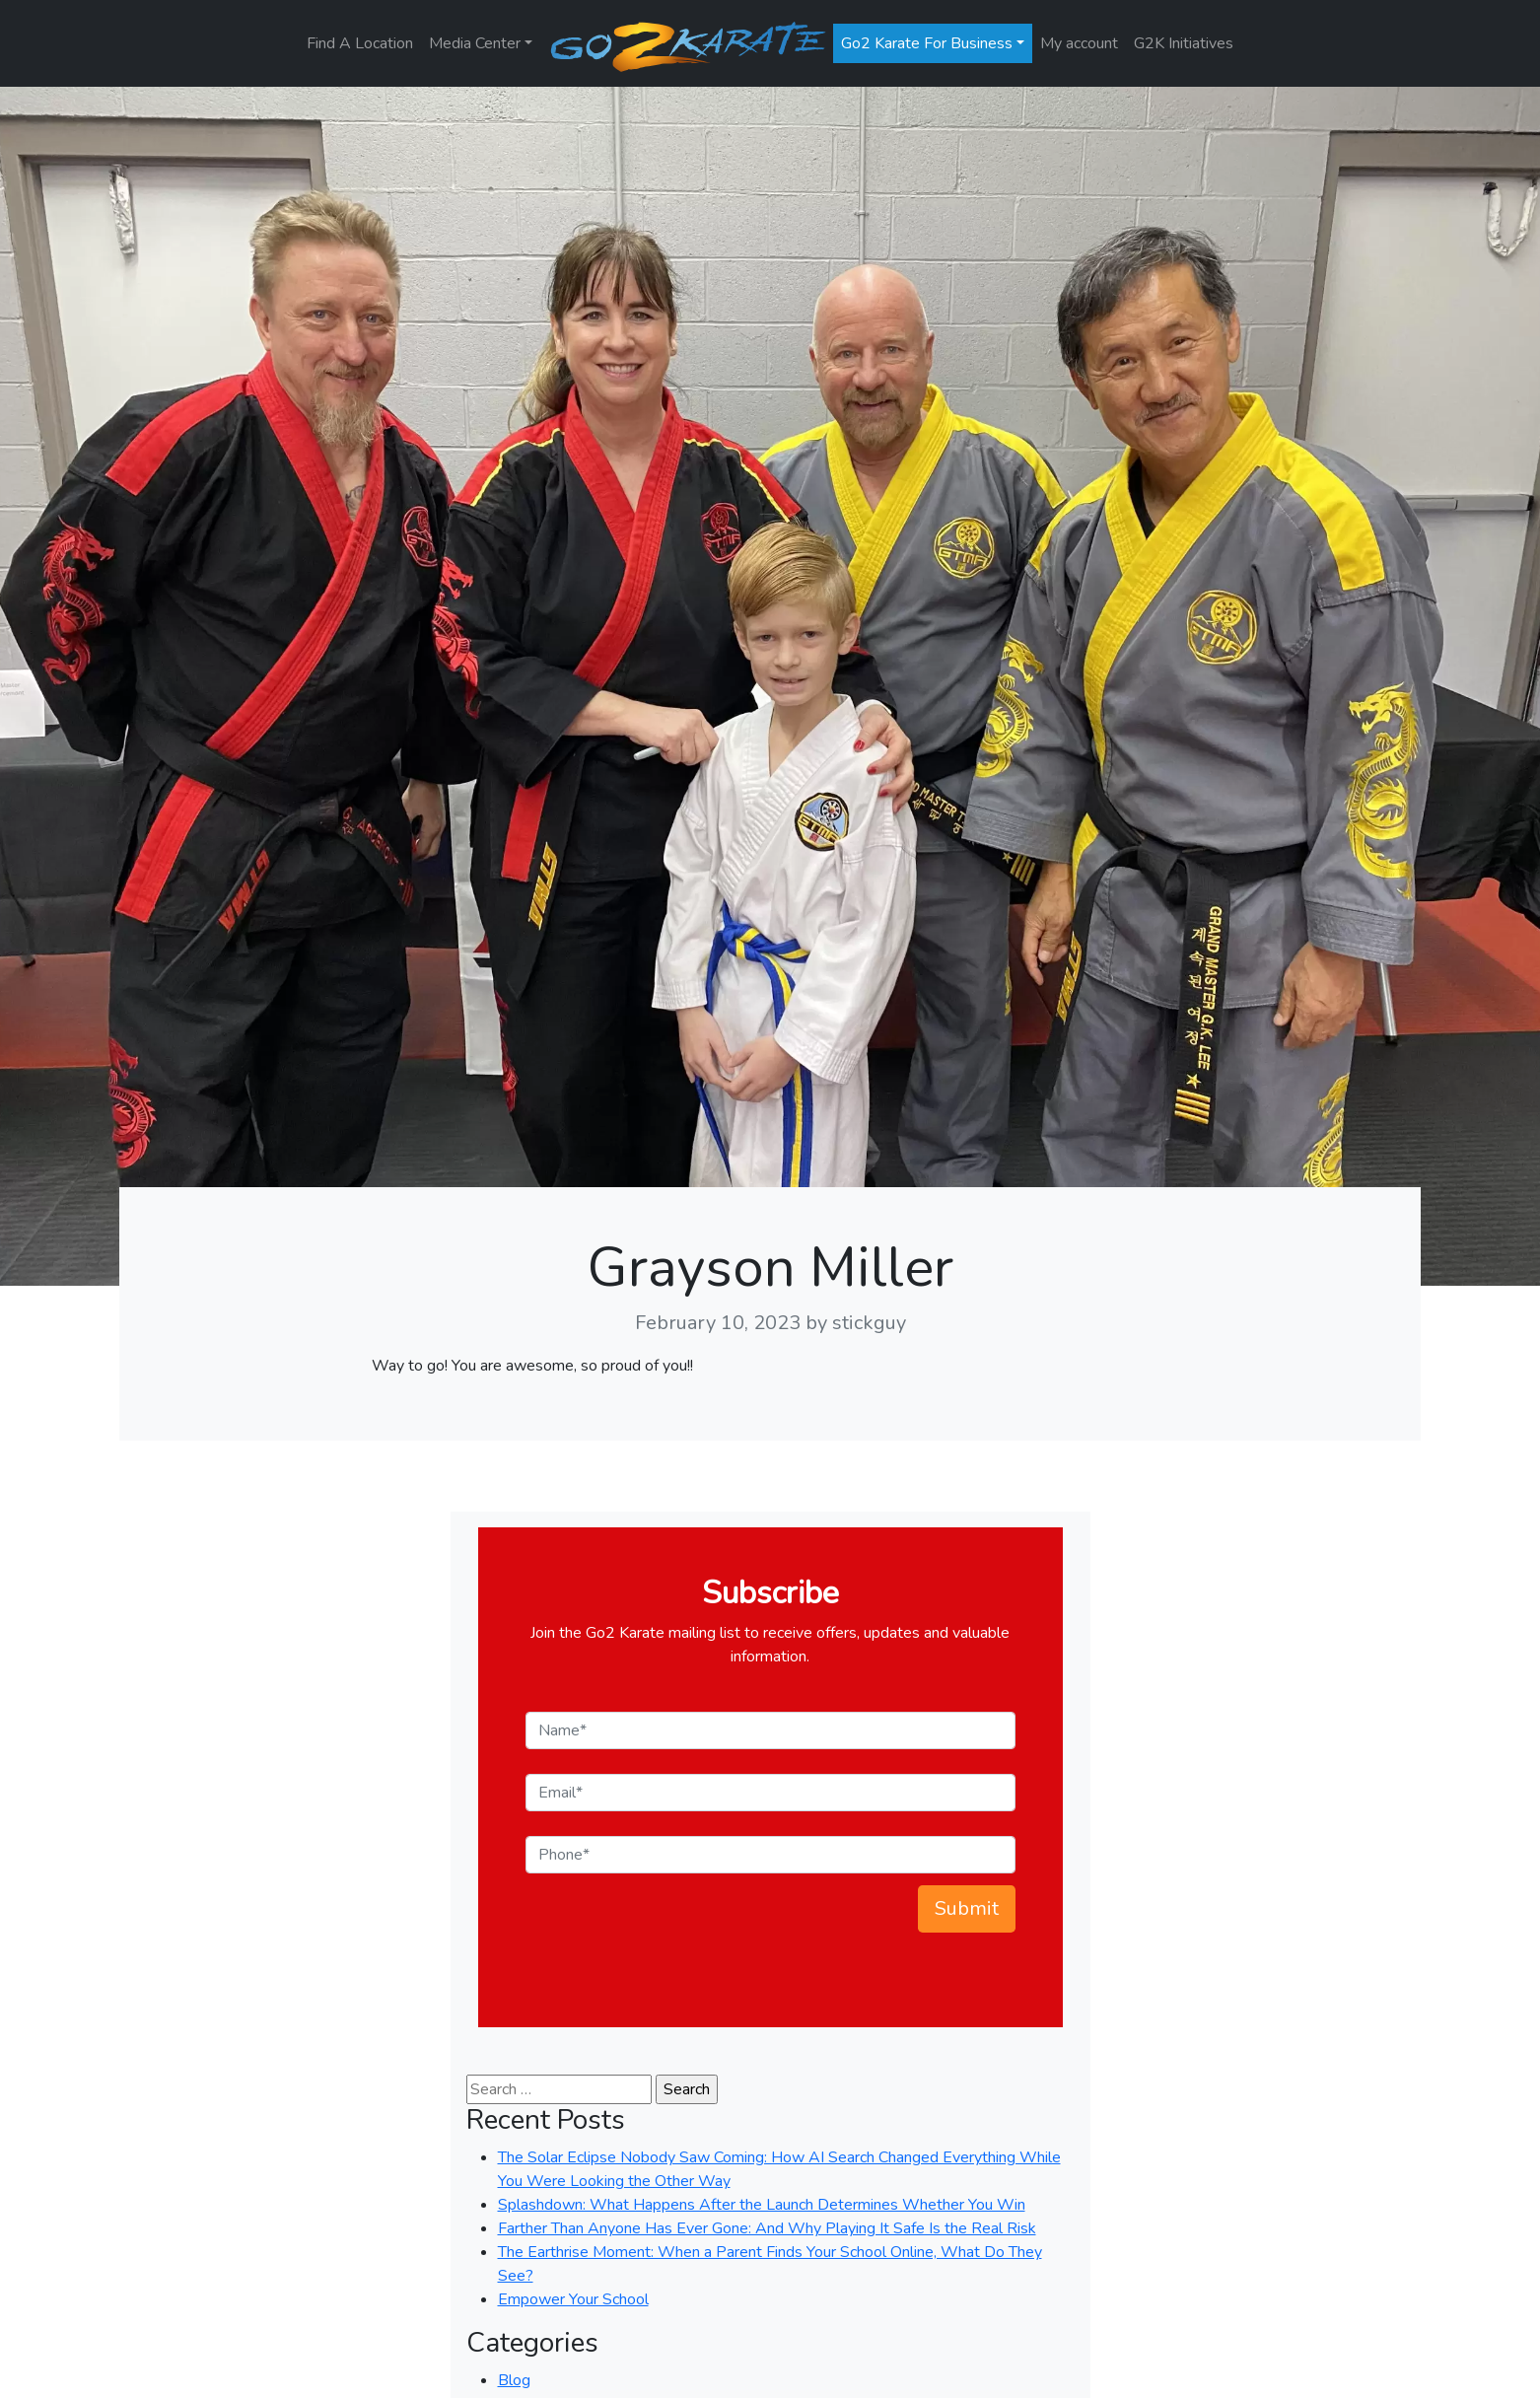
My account (1079, 43)
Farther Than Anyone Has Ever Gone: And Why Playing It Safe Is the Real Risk (767, 2228)
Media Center (475, 43)
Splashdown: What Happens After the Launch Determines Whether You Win (761, 2205)
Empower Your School (573, 2299)
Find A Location (360, 43)
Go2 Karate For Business (927, 43)
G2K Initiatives (1183, 43)
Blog (514, 2380)
